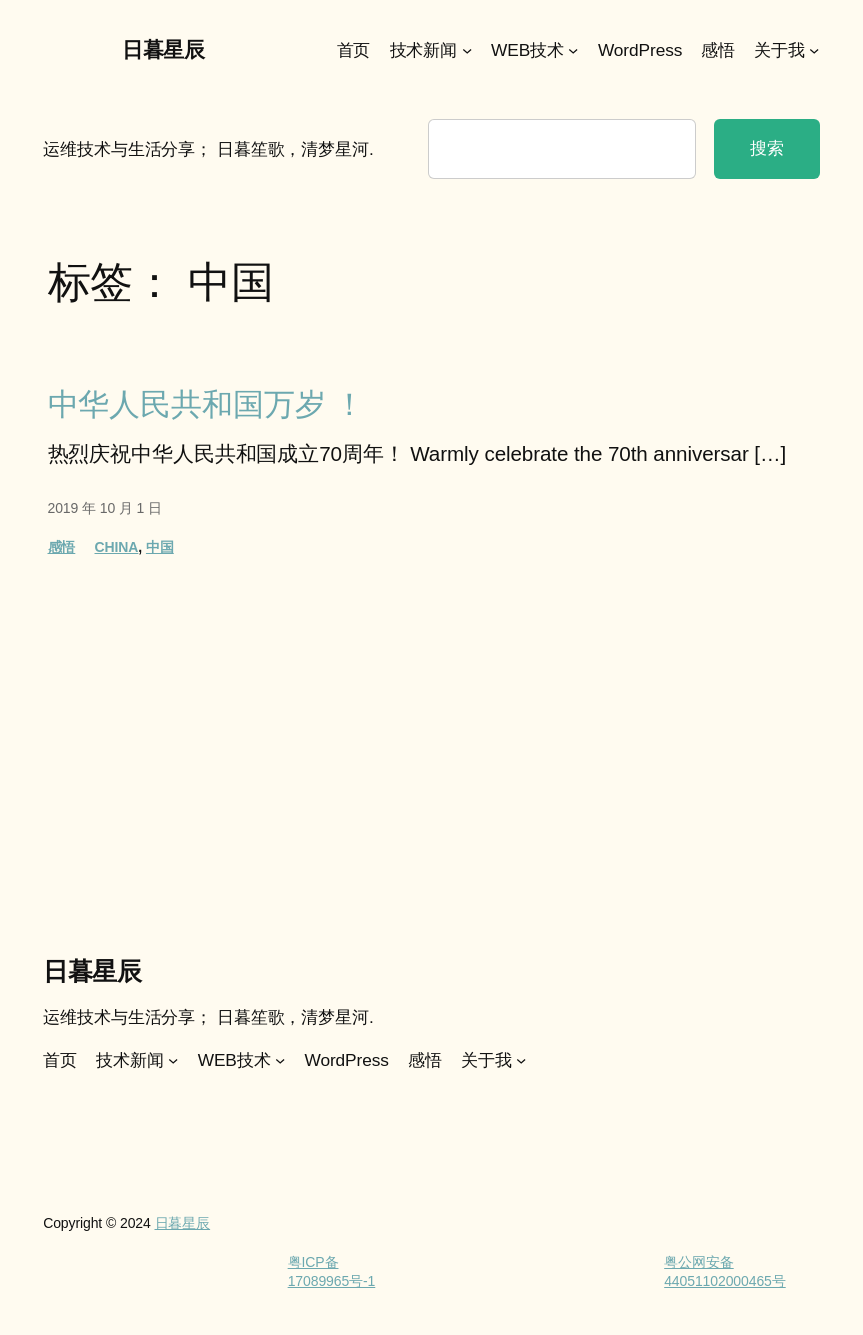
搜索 (767, 148)
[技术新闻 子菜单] (467, 50)
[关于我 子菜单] (814, 50)
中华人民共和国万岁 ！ (206, 404)
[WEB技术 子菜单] (573, 50)
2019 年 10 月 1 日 (105, 508)
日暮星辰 (163, 49)
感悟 (62, 547)
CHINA (117, 547)
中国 (160, 547)
